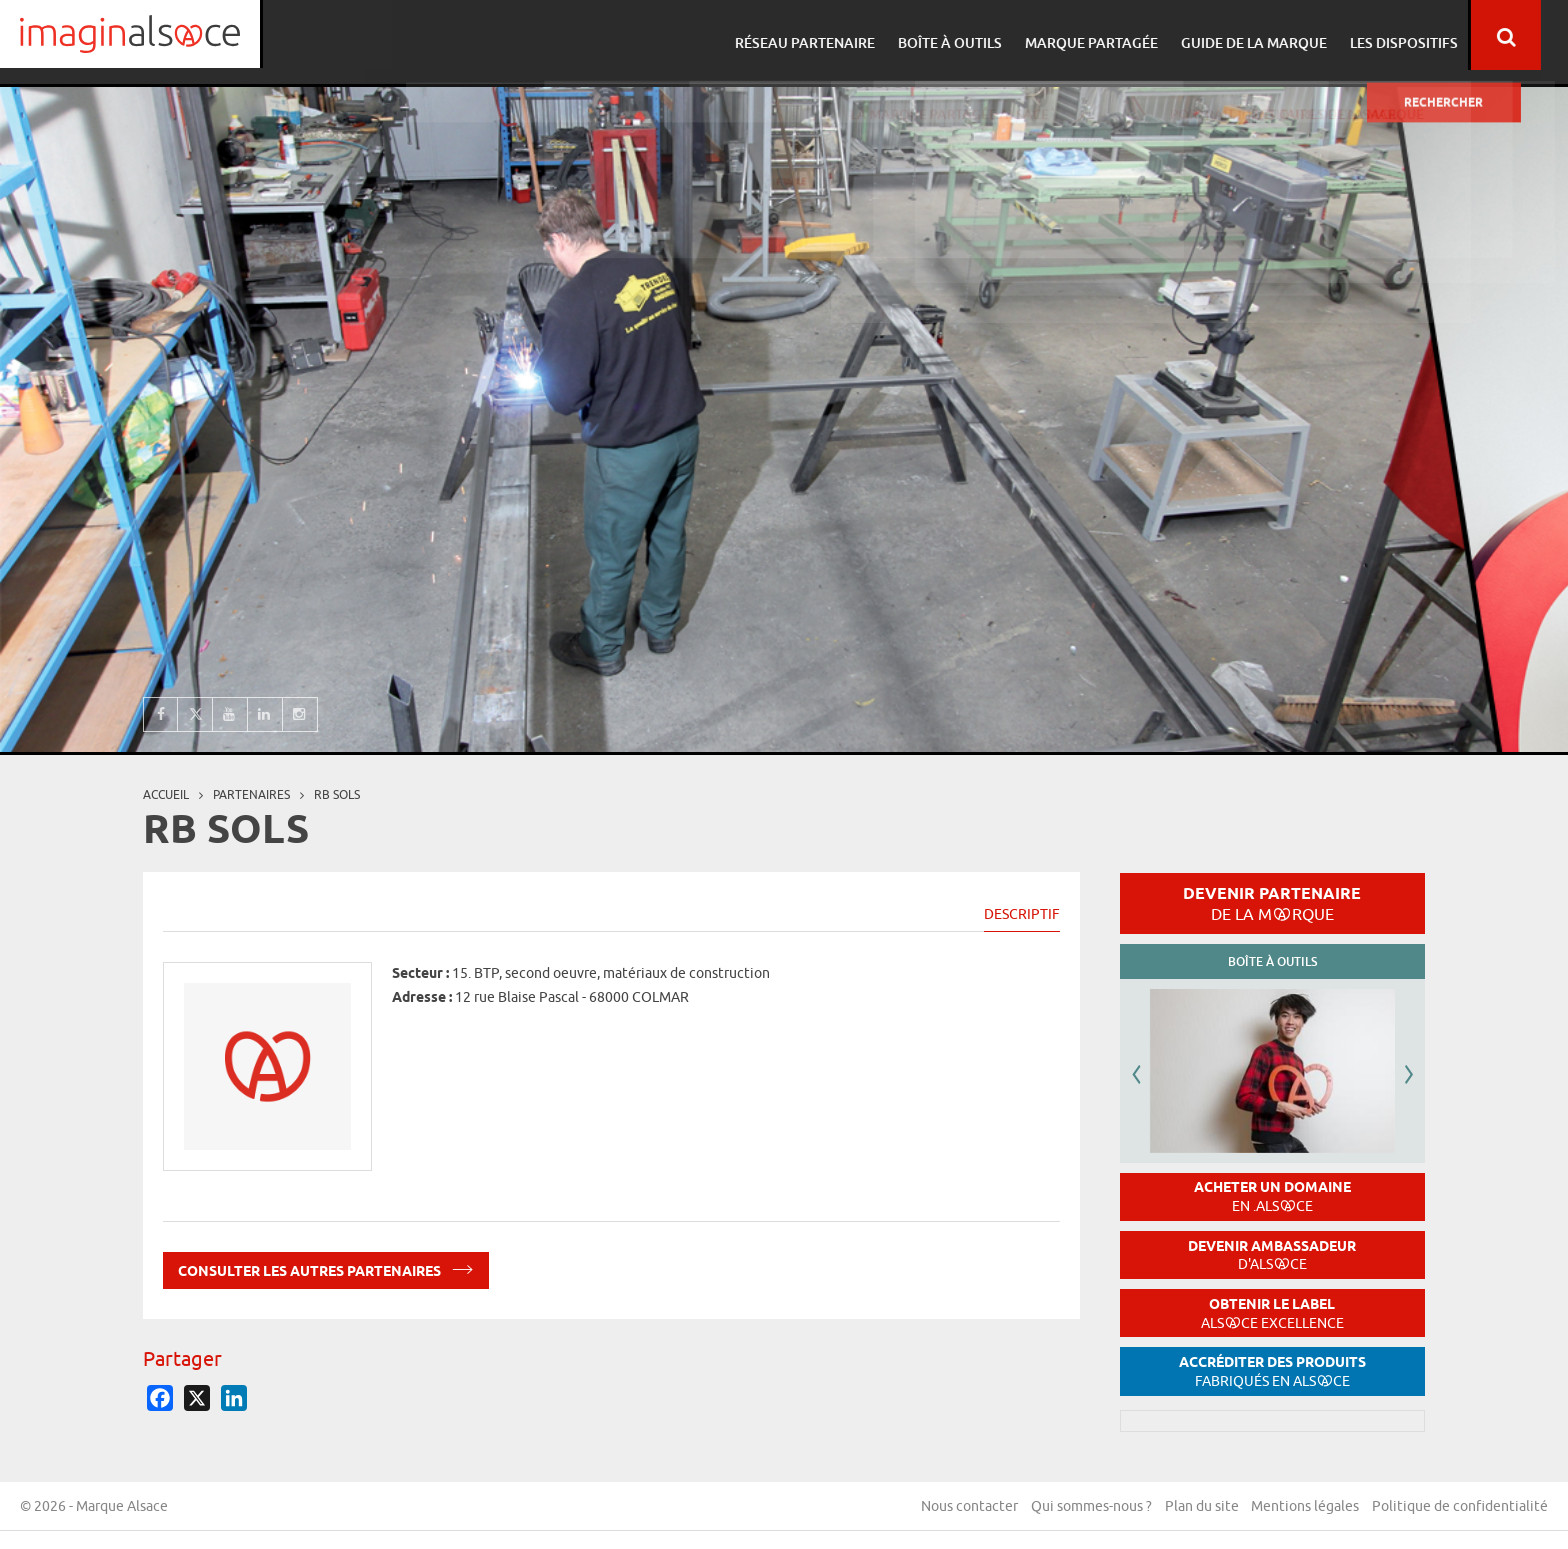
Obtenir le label (1272, 1313)
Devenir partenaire (1272, 903)
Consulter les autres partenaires (326, 1267)
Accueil (166, 794)
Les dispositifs (1421, 35)
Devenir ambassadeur (1272, 1255)
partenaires (251, 794)
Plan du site (1197, 1508)
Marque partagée (1114, 35)
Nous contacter (960, 1508)
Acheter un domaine (1272, 1196)
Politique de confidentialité (1460, 1508)
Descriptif (1022, 914)
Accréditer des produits (1272, 1371)
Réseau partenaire (834, 35)
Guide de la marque (1274, 35)
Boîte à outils (976, 35)
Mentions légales (1303, 1508)
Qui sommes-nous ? (1084, 1508)
